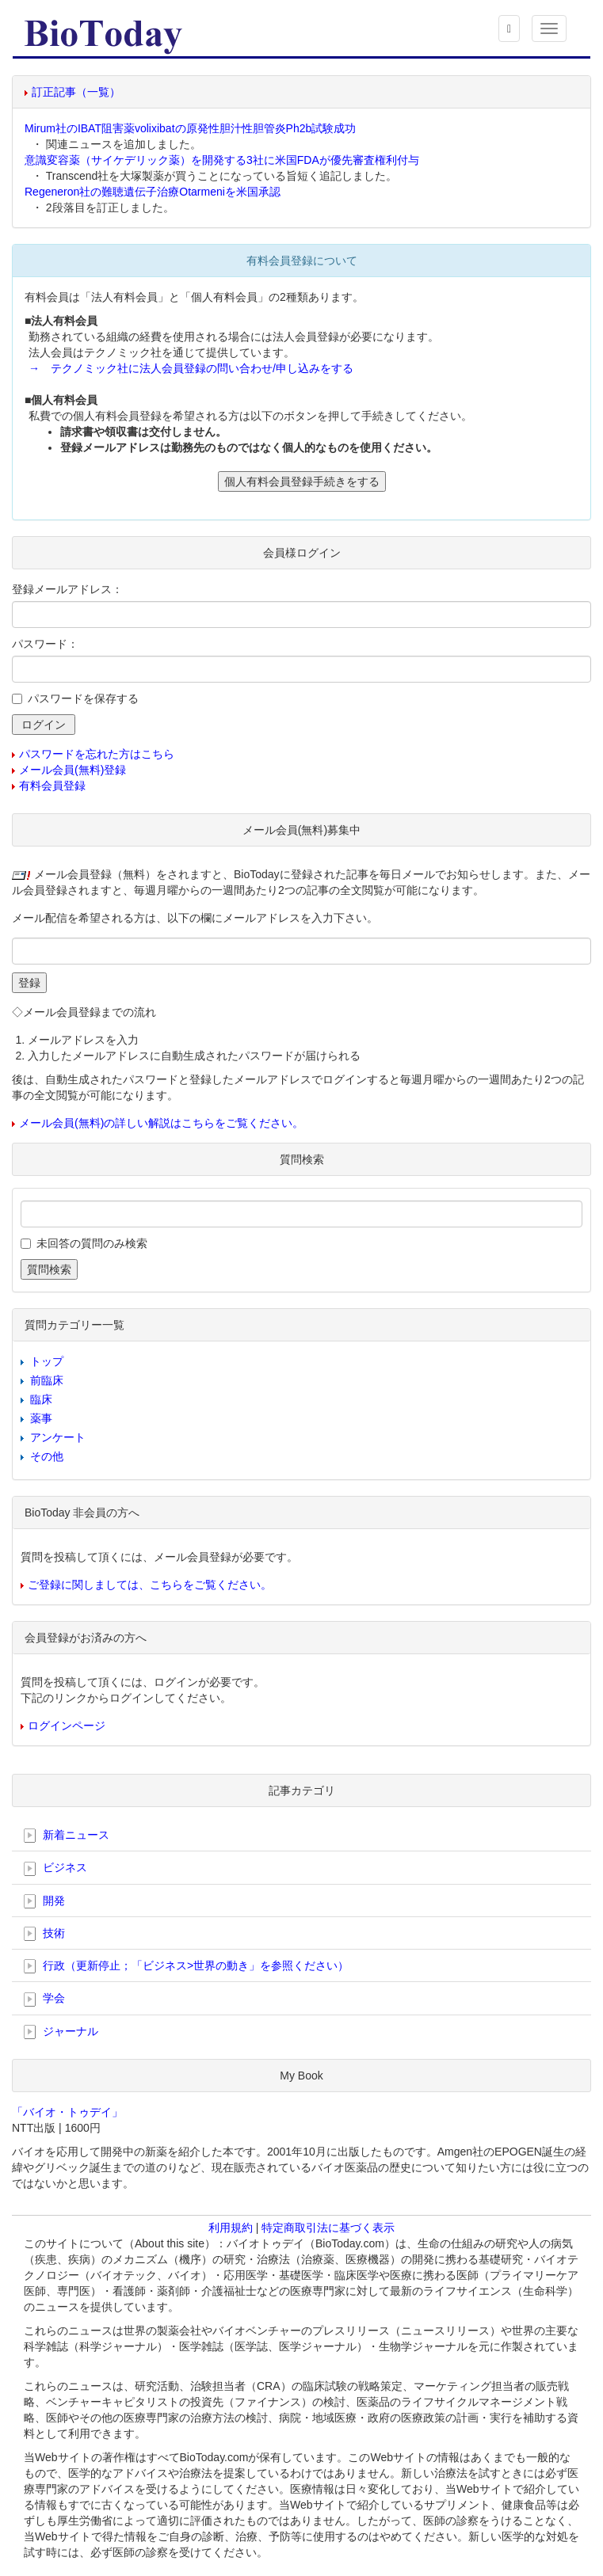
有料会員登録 (52, 785)
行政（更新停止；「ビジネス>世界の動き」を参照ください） (186, 1966)
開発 (44, 1901)
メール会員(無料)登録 (72, 769)
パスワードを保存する (83, 698)
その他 (46, 1456)
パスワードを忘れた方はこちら (96, 754)
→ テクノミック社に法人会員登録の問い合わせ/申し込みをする (191, 368)
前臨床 (46, 1380)
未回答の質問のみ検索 (91, 1243)
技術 (44, 1934)
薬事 (41, 1418)
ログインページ (66, 1725)
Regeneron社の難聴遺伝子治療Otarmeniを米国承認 (153, 191)
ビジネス (55, 1868)
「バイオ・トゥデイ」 (67, 2112)
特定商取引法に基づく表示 (328, 2227)
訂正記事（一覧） (76, 92)
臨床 (41, 1399)
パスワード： (45, 643)
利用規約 (230, 2227)
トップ (46, 1361)
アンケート (58, 1437)
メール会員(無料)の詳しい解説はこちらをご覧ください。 (161, 1123)
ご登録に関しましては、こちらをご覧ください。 (150, 1584)
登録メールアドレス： (67, 589)
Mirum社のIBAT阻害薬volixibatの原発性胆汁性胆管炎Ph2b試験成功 (190, 128)
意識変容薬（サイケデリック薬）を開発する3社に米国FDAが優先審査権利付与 (222, 160)
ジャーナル (61, 2032)
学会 (44, 1999)
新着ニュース (66, 1835)
